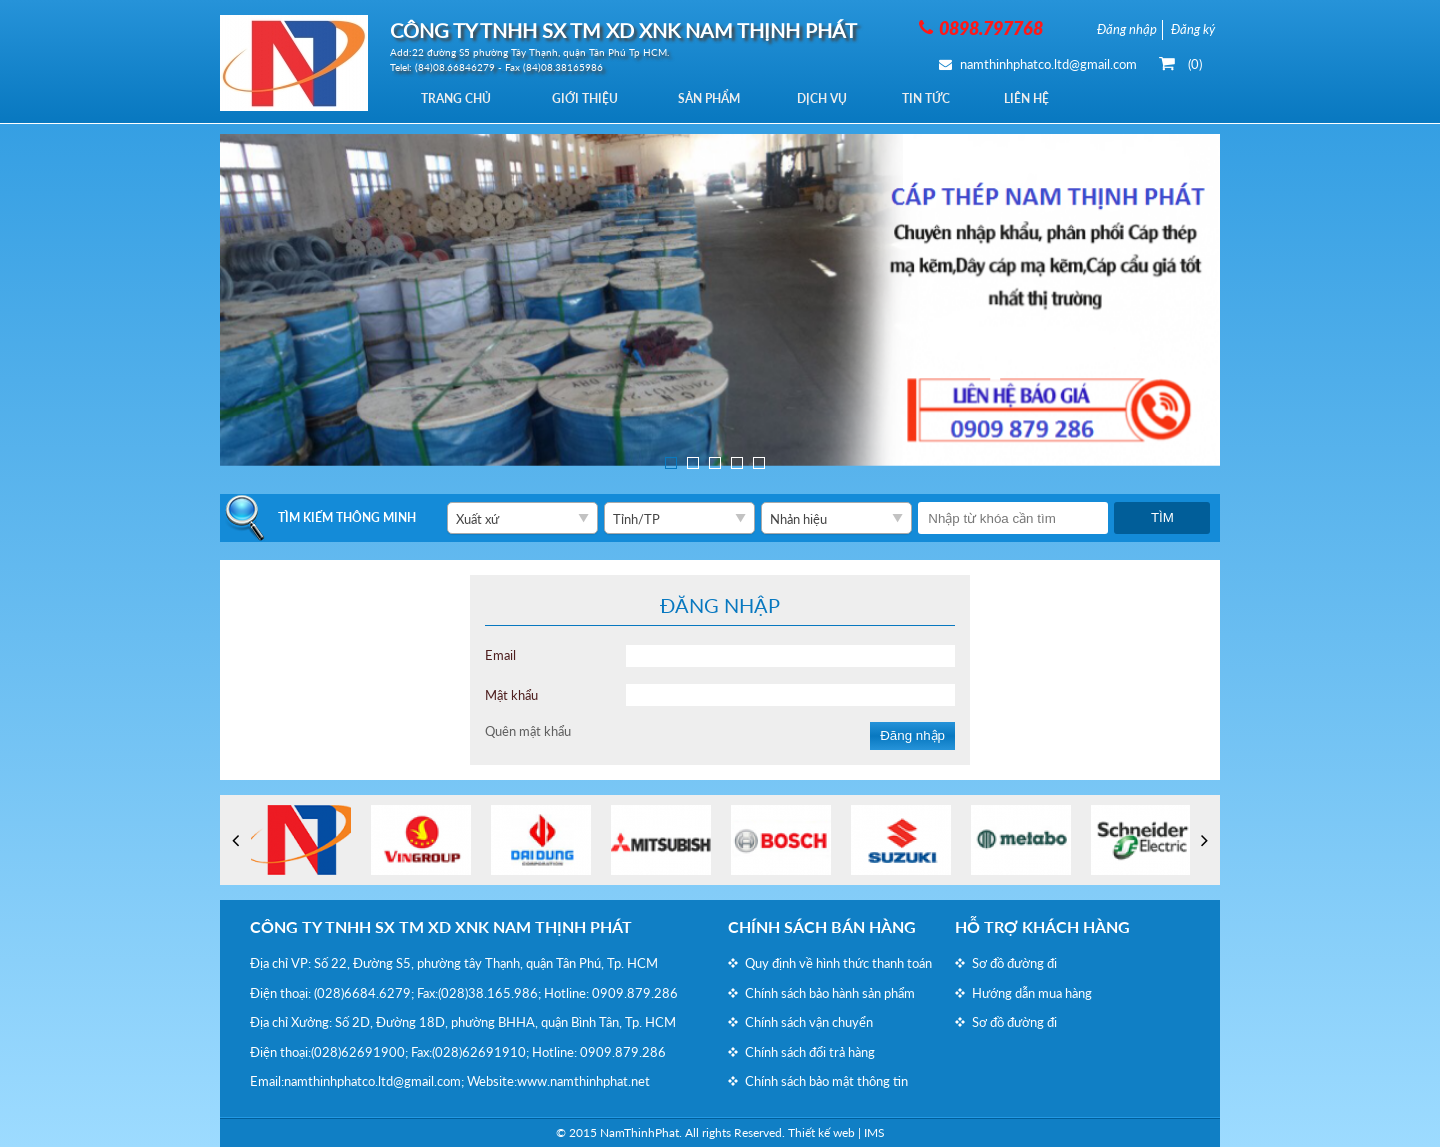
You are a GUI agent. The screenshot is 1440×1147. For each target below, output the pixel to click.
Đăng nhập (912, 735)
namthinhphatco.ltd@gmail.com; (374, 1081)
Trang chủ (458, 98)
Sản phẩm (717, 98)
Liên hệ (1043, 98)
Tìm (1162, 517)
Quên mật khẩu (528, 731)
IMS (874, 1132)
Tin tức (940, 98)
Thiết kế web (821, 1132)
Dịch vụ (833, 98)
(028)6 (333, 993)
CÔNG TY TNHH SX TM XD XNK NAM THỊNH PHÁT (441, 926)
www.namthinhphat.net (583, 1081)
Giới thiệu (590, 98)
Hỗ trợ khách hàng (1042, 926)
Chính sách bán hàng (822, 926)
